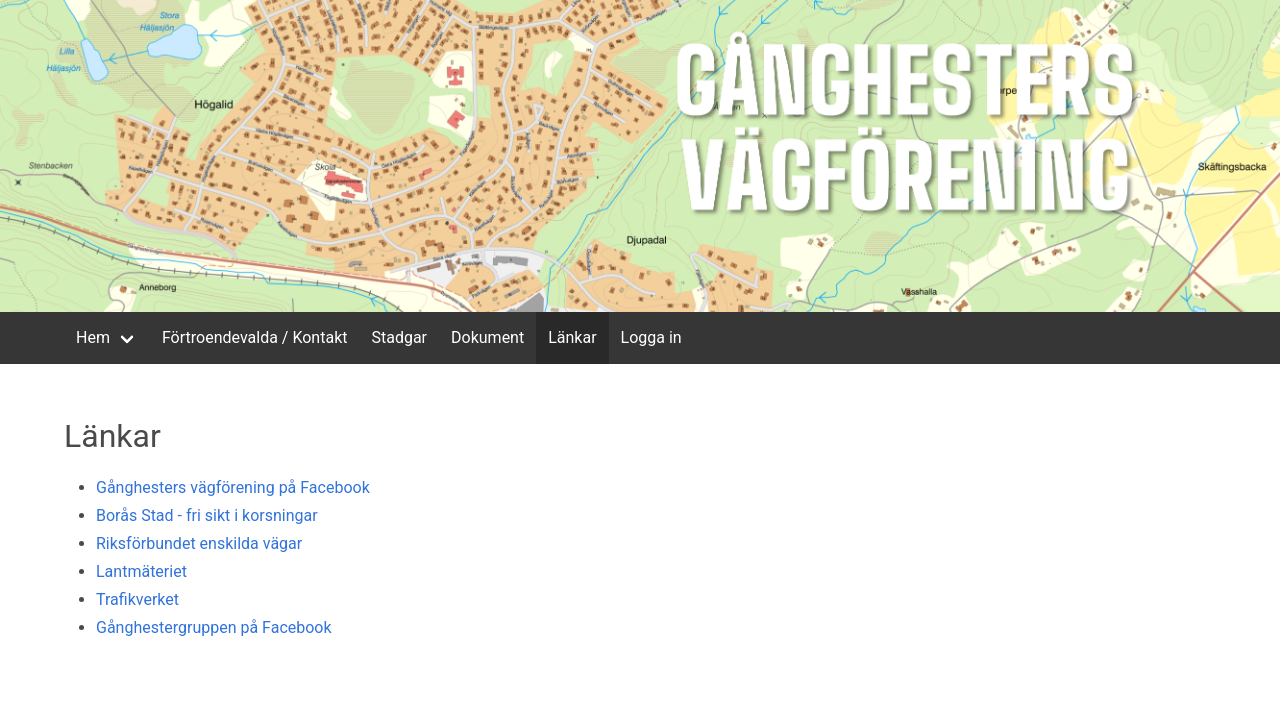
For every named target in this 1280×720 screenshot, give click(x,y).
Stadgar (399, 337)
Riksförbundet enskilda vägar (199, 543)
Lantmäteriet (141, 571)
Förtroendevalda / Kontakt (255, 337)
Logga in (651, 337)
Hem (93, 337)
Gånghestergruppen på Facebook (214, 627)
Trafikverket (137, 599)
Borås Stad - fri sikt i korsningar (207, 515)
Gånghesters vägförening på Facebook (233, 487)
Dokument (487, 337)
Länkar (572, 337)
